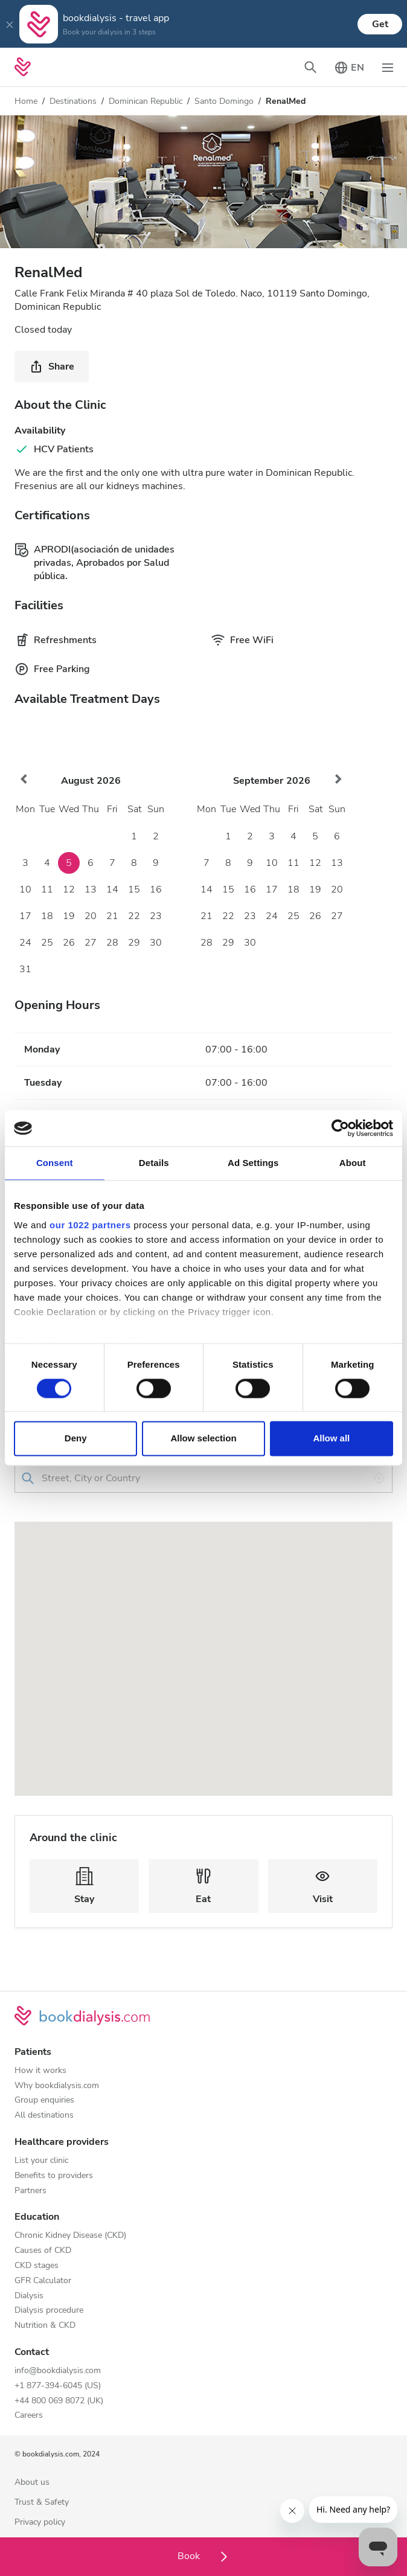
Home (25, 101)
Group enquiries (44, 2100)
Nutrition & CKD (44, 2326)
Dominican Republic (145, 101)
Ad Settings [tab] (253, 1163)
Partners (30, 2191)
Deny (76, 1439)
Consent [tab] (54, 1163)
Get (380, 24)
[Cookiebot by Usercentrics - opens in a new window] (340, 1128)
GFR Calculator (42, 2281)
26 (69, 942)
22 (134, 916)
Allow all (331, 1439)
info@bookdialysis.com (57, 2371)
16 (156, 889)
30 (156, 942)
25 (47, 942)
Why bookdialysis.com (56, 2086)
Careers (28, 2416)
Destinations (73, 101)
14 (112, 889)
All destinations (44, 2115)
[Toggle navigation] (387, 67)
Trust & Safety (41, 2503)
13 (91, 889)
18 (47, 916)
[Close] (9, 24)
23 (156, 916)
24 (25, 942)
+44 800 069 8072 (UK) (58, 2401)
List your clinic (41, 2161)
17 (25, 916)
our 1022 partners (90, 1225)
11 (47, 889)
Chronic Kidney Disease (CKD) (70, 2236)
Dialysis (28, 2296)
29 (134, 942)
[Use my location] (379, 1478)
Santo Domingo (224, 101)
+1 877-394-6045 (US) (57, 2386)
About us (32, 2483)
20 (91, 916)
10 (25, 889)
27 (91, 942)
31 (25, 969)
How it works (40, 2071)
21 (112, 916)
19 (69, 916)
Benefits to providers (53, 2176)
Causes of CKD (42, 2251)
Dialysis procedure (48, 2310)
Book (204, 2556)
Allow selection (203, 1439)
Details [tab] (154, 1163)
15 (134, 889)
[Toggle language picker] (349, 67)
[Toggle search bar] (310, 67)
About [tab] (352, 1163)
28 (112, 942)
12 (69, 889)
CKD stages (36, 2266)
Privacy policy (39, 2522)
